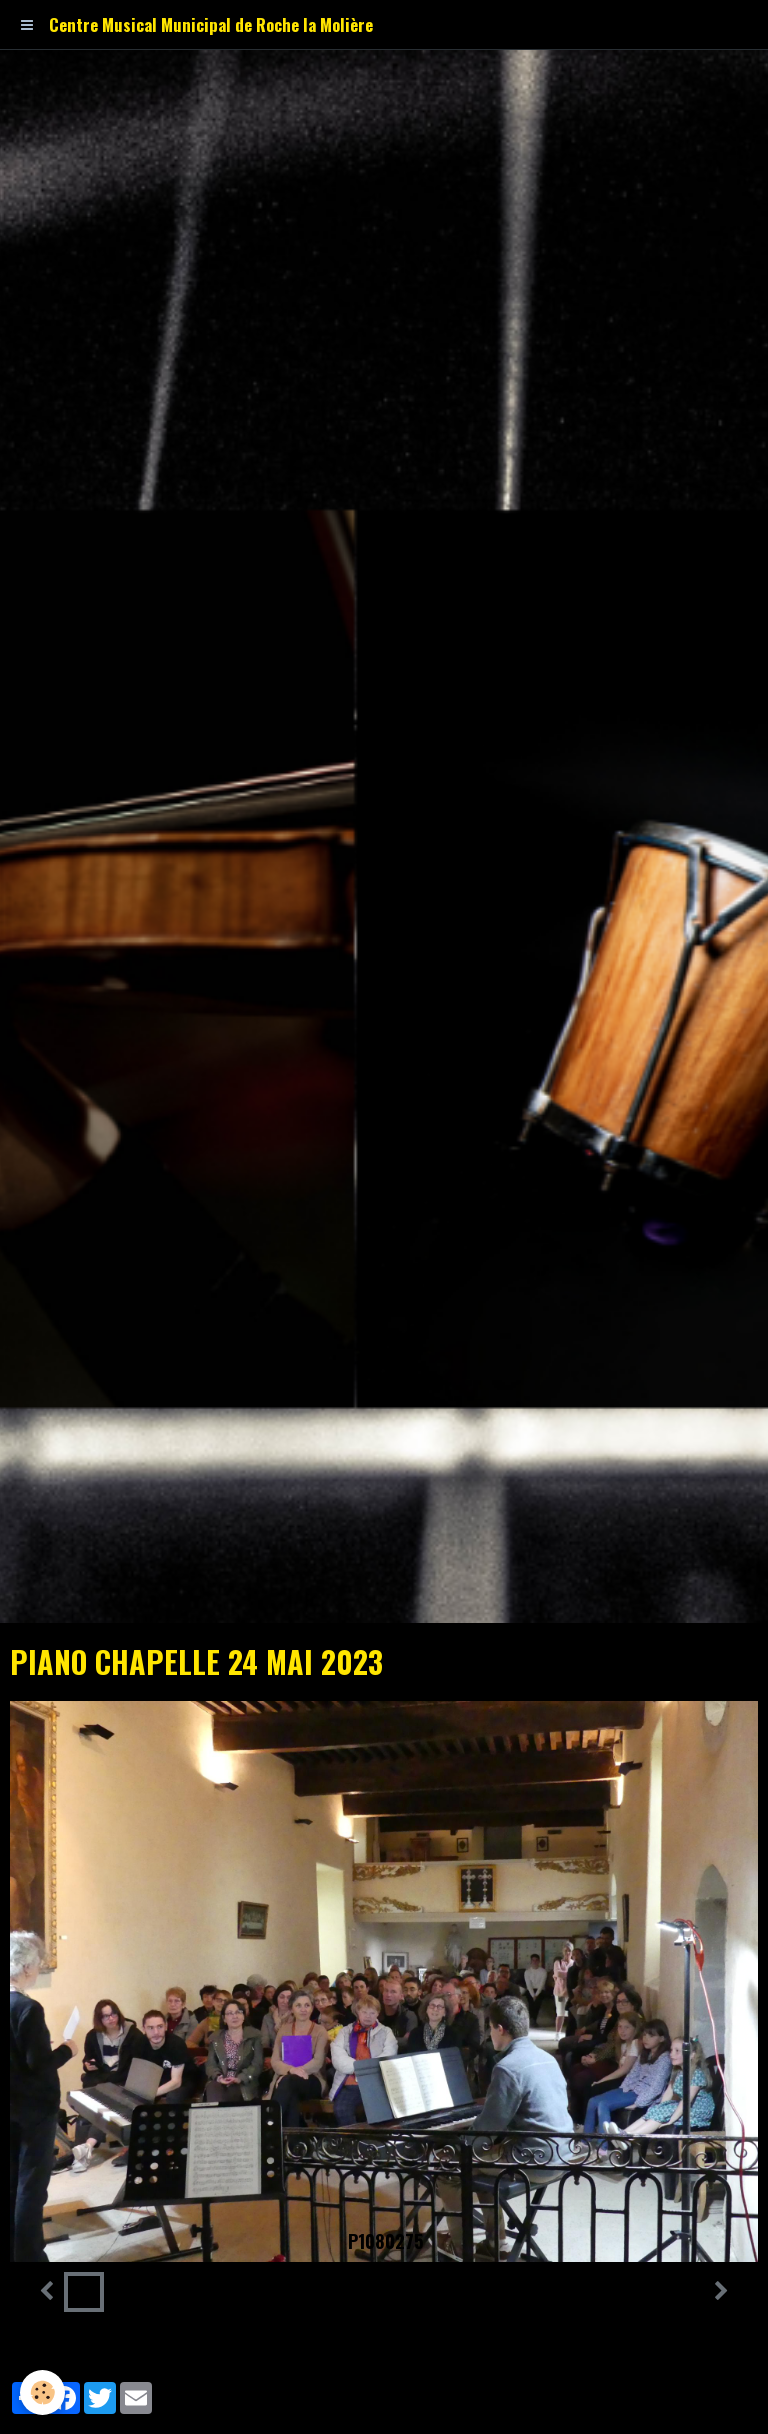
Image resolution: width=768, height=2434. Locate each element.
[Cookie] (42, 2392)
